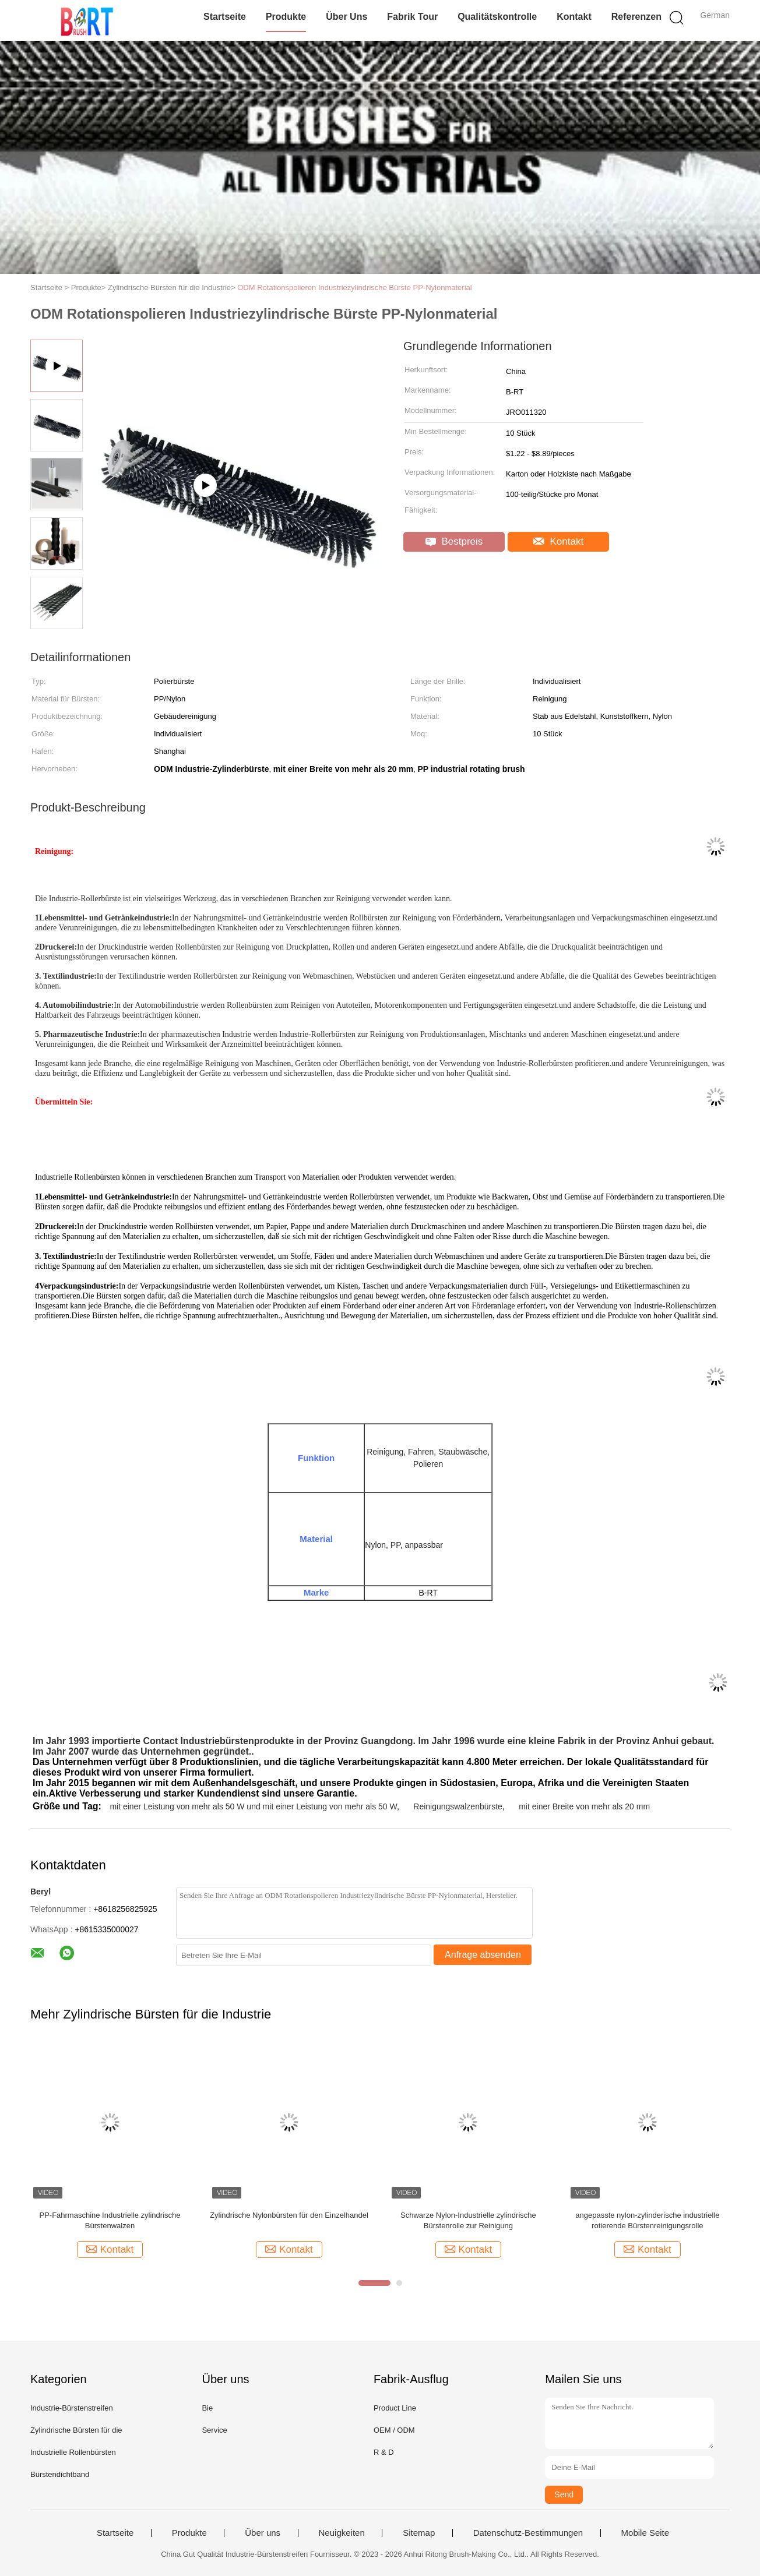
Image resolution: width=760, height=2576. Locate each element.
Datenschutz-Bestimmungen (528, 2533)
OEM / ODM (394, 2430)
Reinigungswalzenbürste (457, 1806)
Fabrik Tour (412, 17)
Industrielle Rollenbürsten (73, 2452)
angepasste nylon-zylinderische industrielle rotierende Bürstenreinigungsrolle (647, 2220)
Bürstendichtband (59, 2474)
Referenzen (636, 17)
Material (316, 1539)
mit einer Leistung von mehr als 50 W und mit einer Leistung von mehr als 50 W (253, 1806)
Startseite (224, 17)
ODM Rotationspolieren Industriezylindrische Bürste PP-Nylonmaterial (354, 287)
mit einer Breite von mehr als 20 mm (584, 1806)
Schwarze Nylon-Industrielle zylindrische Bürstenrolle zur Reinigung (468, 2220)
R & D (384, 2452)
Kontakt (574, 17)
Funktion (316, 1458)
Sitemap (419, 2533)
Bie (207, 2408)
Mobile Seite (645, 2533)
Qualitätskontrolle (497, 17)
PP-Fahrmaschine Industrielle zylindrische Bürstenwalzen (109, 2220)
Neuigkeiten (342, 2533)
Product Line (395, 2408)
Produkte (286, 17)
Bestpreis (454, 541)
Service (214, 2430)
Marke (316, 1592)
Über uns (346, 17)
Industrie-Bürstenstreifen (71, 2408)
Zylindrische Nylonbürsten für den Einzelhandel (289, 2215)
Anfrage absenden (483, 1955)
